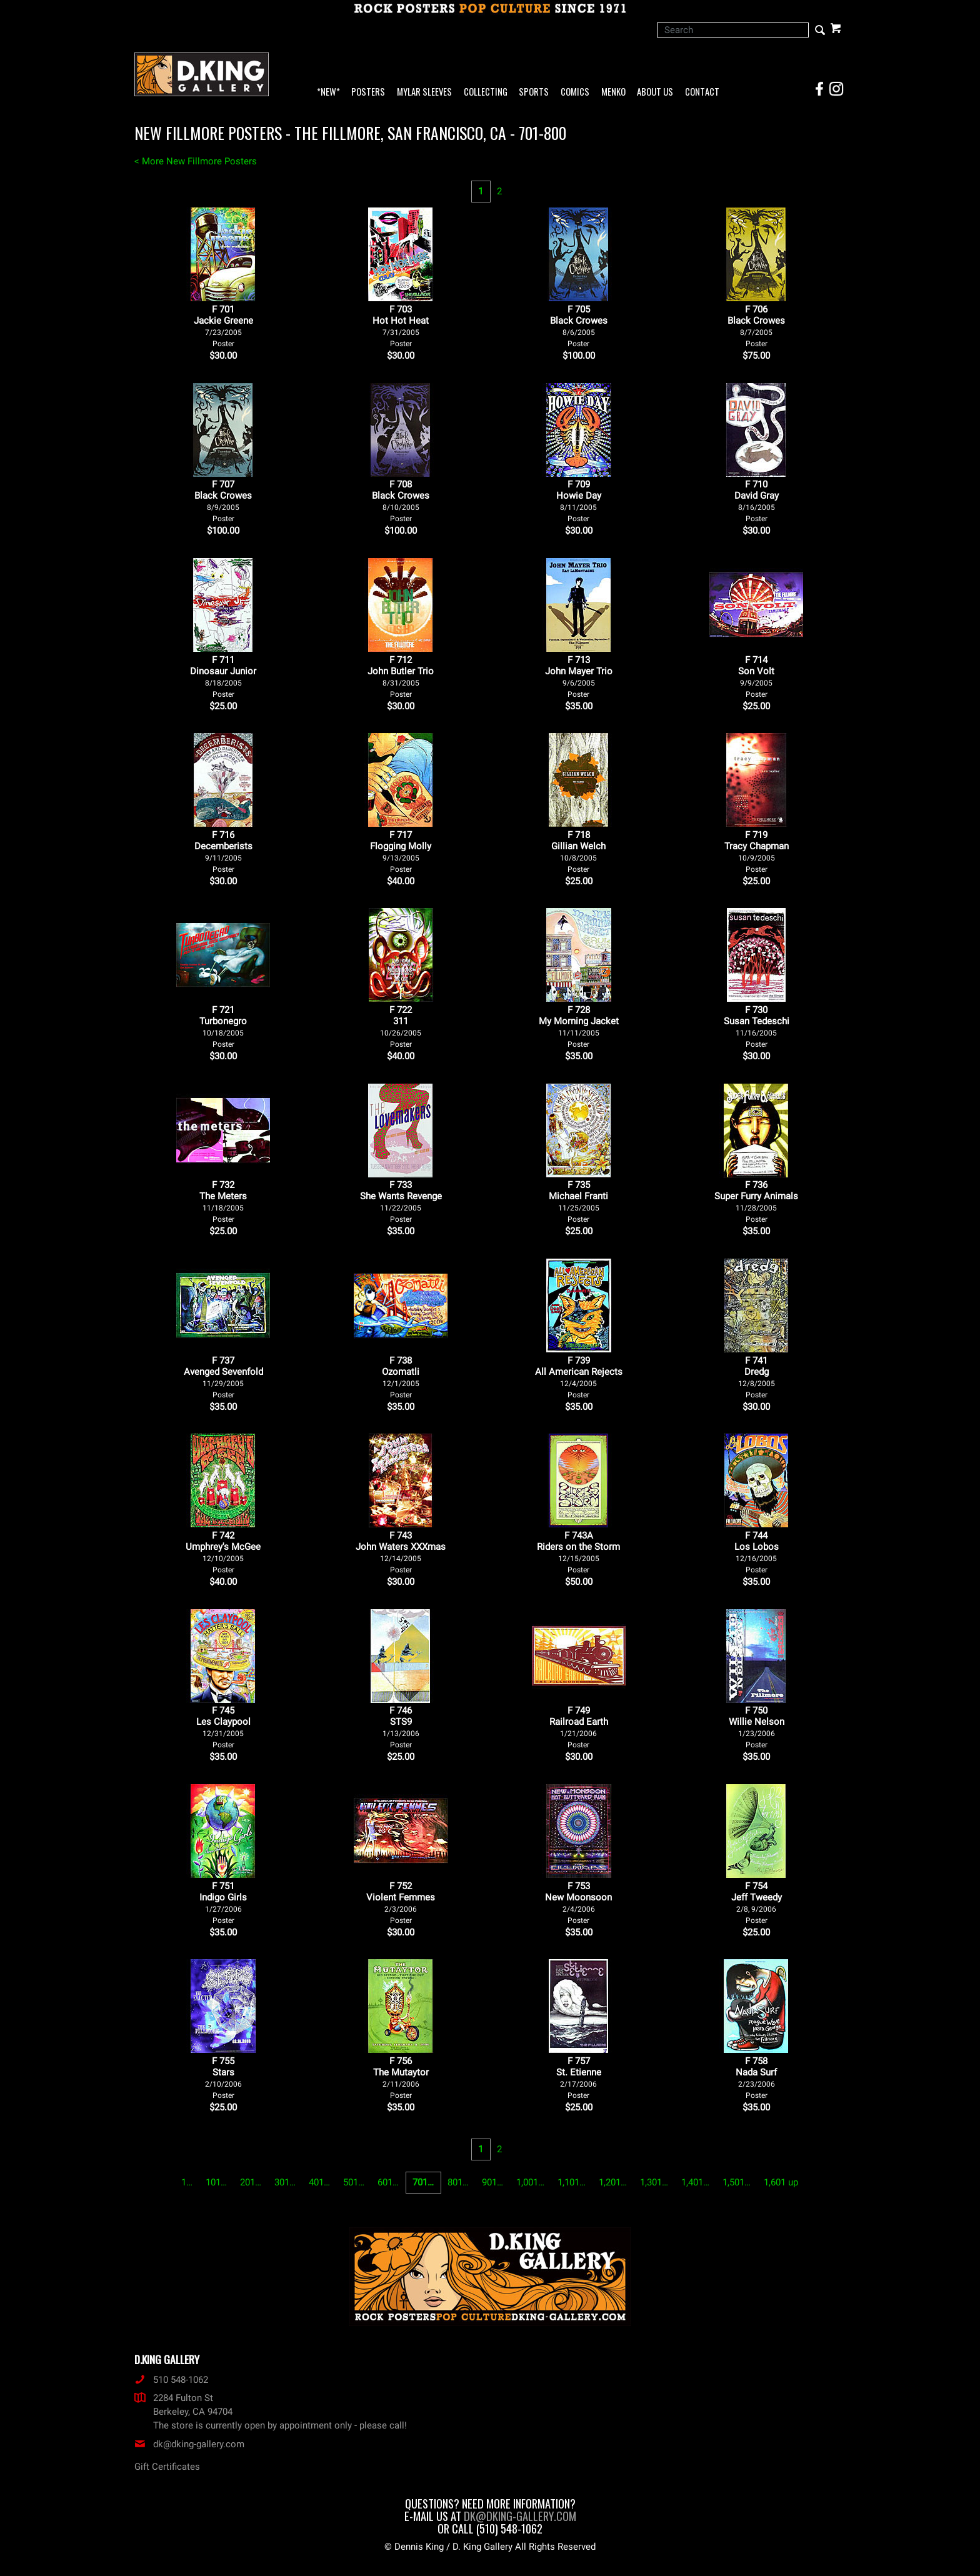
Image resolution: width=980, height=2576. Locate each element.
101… (216, 2182)
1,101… (572, 2182)
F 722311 (400, 1026)
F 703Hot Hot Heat (400, 326)
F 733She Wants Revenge (401, 1201)
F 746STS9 (400, 1727)
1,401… (695, 2182)
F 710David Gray (756, 501)
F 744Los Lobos (756, 1552)
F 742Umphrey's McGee (223, 1552)
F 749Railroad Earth (578, 1727)
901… (492, 2182)
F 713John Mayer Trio (578, 676)
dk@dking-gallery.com (189, 2444)
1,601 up (781, 2182)
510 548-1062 (171, 2379)
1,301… (654, 2182)
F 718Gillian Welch (578, 851)
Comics (575, 92)
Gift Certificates (167, 2466)
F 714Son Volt (756, 676)
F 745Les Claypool (223, 1727)
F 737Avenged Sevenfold (223, 1377)
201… (250, 2182)
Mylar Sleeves (424, 92)
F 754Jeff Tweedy (756, 1902)
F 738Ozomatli (400, 1377)
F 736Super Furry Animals (756, 1201)
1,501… (736, 2182)
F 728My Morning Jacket (579, 1026)
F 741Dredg (756, 1377)
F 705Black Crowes (579, 326)
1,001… (530, 2182)
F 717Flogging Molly (400, 851)
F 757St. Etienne (578, 2077)
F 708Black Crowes (400, 501)
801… (458, 2182)
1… (186, 2182)
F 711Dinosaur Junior (223, 676)
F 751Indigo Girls (223, 1902)
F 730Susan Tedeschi (756, 1026)
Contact (702, 92)
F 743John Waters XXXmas (401, 1552)
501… (353, 2182)
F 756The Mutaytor (401, 2077)
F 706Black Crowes (756, 326)
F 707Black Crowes (223, 501)
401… (319, 2182)
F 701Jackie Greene (223, 326)
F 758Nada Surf (756, 2077)
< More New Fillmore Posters (195, 161)
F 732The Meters (223, 1201)
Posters (368, 92)
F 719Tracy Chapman (756, 851)
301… (285, 2182)
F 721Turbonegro (223, 1026)
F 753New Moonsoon (578, 1902)
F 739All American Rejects (578, 1377)
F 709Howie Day (578, 501)
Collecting (486, 92)
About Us (655, 92)
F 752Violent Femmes (400, 1902)
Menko (613, 92)
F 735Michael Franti (578, 1201)
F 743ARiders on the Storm (578, 1552)
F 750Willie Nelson (756, 1727)
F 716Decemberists (223, 851)
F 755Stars (223, 2077)
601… (388, 2182)
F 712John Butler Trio (401, 676)
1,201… (613, 2182)
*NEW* (328, 92)
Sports (534, 92)
